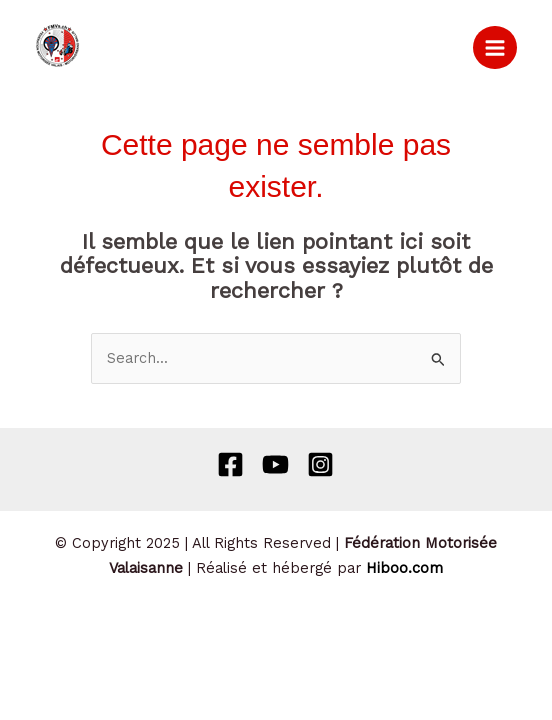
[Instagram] (320, 464)
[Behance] (275, 464)
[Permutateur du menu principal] (495, 48)
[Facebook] (230, 464)
